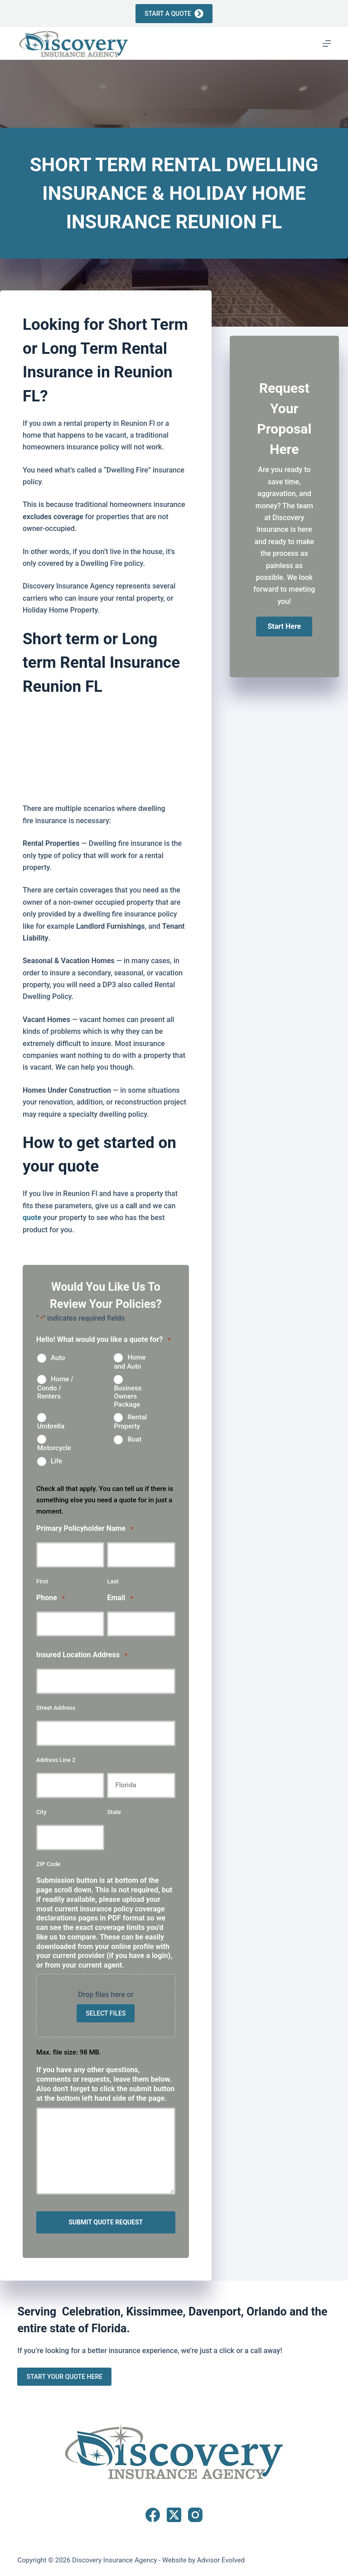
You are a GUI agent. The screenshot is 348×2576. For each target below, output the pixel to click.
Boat (134, 1439)
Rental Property (130, 1421)
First (42, 1581)
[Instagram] (195, 2515)
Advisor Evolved (221, 2560)
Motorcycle (54, 1448)
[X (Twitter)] (174, 2515)
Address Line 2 (55, 1759)
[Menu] (327, 43)
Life (56, 1461)
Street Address (55, 1707)
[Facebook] (152, 2515)
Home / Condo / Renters (55, 1387)
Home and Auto (129, 1361)
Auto (58, 1358)
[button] (284, 627)
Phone (50, 1598)
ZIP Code (48, 1864)
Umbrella (50, 1426)
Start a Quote (174, 13)
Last (112, 1581)
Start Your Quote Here (64, 2376)
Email (120, 1598)
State (114, 1812)
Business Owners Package (127, 1396)
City (41, 1812)
